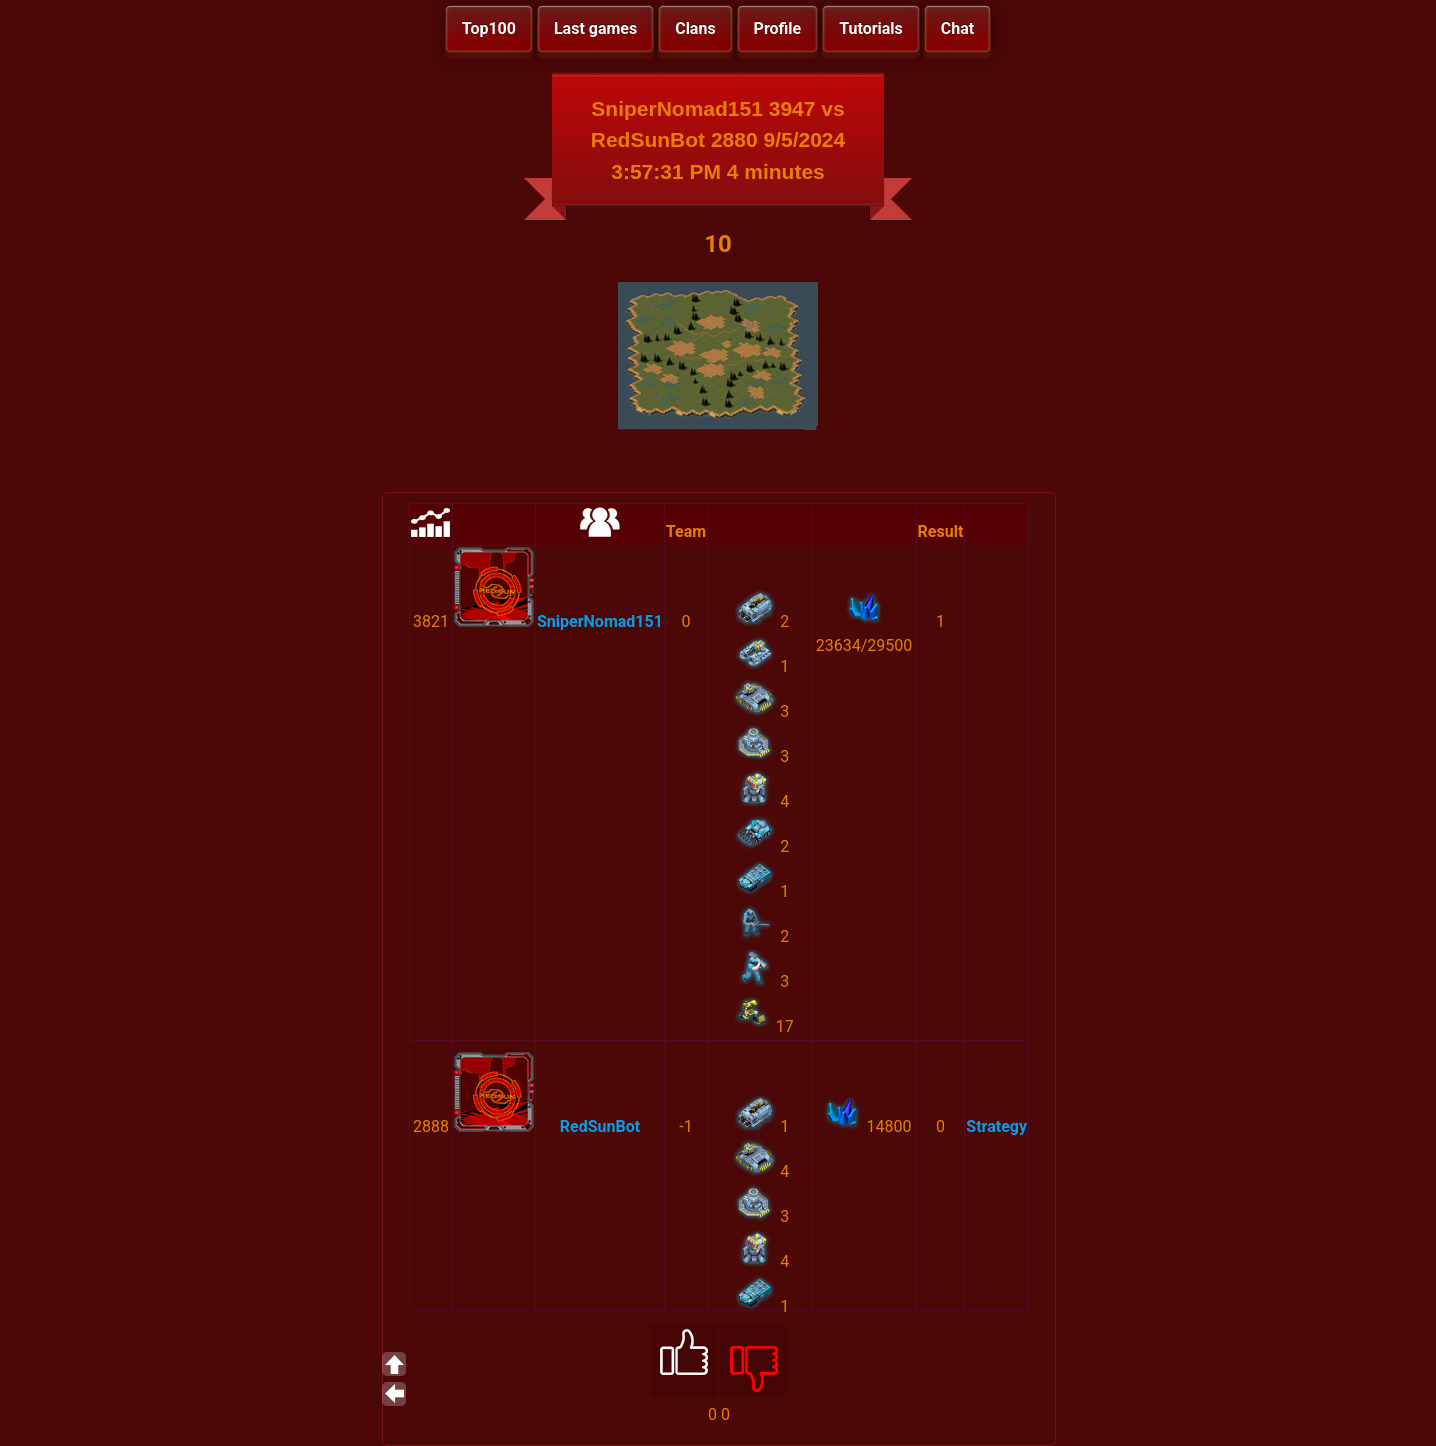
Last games (595, 28)
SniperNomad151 (600, 621)
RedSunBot (600, 1126)
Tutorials (871, 28)
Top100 (489, 28)
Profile (778, 28)
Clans (695, 28)
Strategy (996, 1126)
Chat (957, 28)
